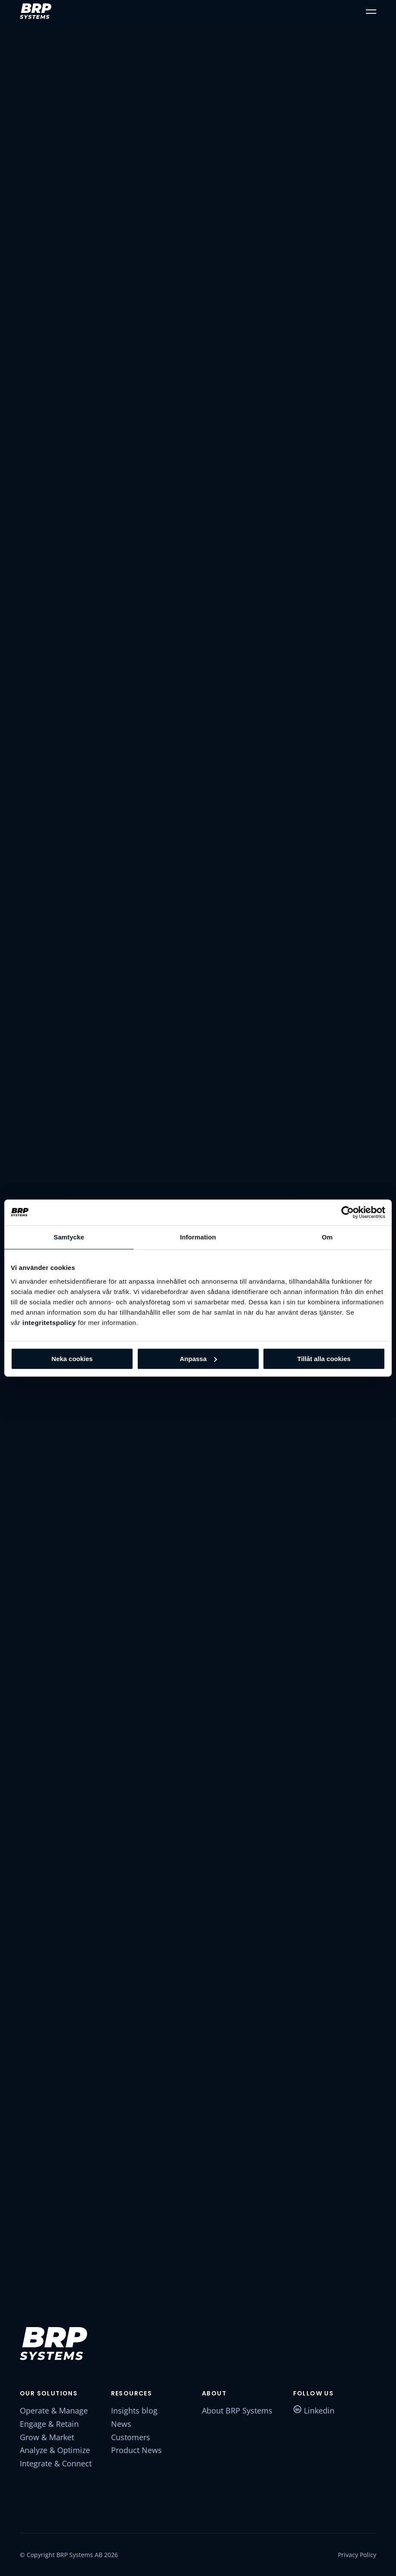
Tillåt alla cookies (324, 1358)
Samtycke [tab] (69, 1237)
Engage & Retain (49, 2424)
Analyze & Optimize (55, 2450)
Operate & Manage (54, 2410)
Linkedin (313, 2410)
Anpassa (198, 1358)
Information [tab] (198, 1237)
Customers (130, 2437)
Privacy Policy (357, 2555)
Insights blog (134, 2410)
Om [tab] (327, 1237)
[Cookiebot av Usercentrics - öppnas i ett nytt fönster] (347, 1212)
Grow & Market (47, 2437)
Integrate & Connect (56, 2463)
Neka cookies (72, 1358)
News (121, 2424)
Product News (136, 2450)
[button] (371, 11)
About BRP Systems (237, 2410)
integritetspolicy (49, 1322)
